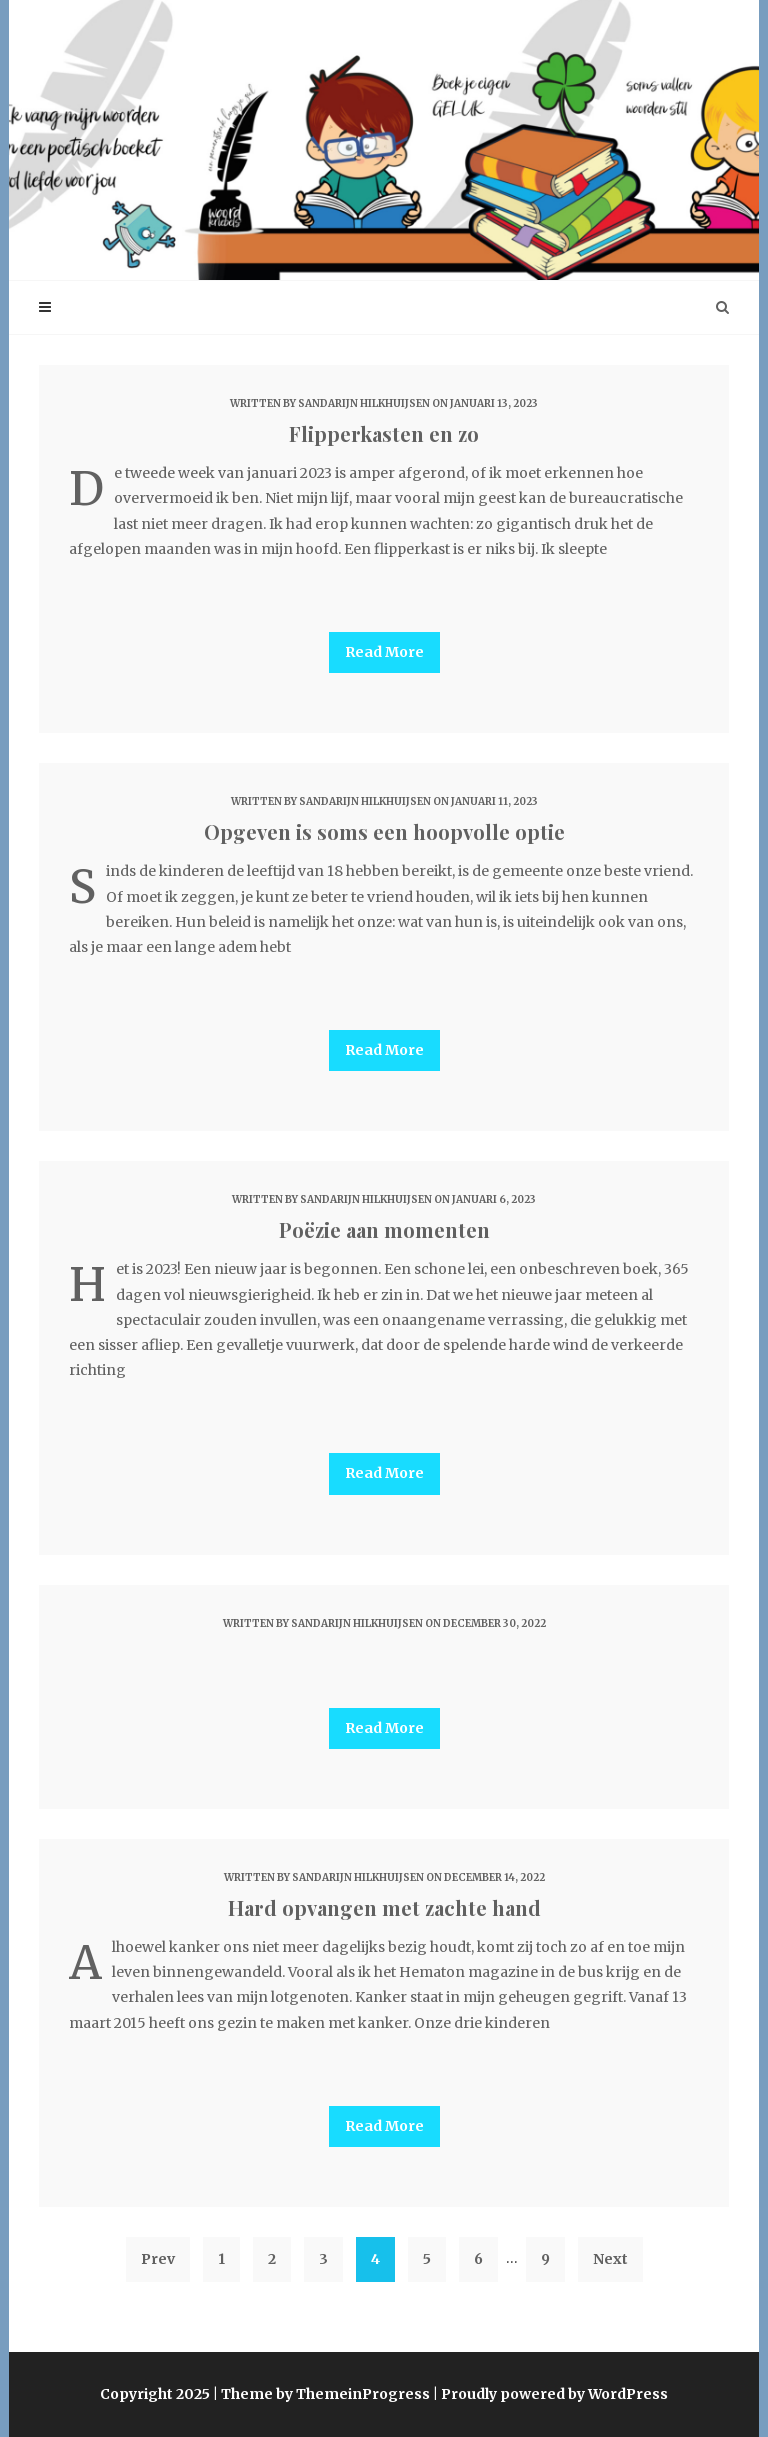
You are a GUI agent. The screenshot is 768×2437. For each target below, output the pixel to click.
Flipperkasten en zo (384, 433)
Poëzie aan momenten (384, 1229)
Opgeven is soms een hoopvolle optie (384, 831)
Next (610, 2259)
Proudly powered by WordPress (554, 2394)
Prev (158, 2259)
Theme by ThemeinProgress (325, 2394)
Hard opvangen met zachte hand (384, 1907)
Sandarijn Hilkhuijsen (364, 403)
